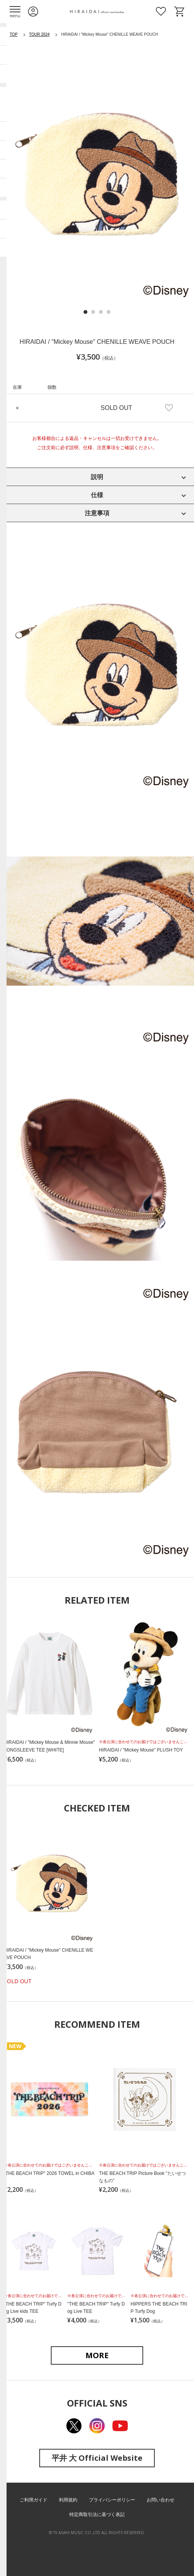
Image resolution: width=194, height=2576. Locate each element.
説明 (97, 477)
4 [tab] (108, 312)
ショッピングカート (179, 11)
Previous (19, 175)
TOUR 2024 (39, 34)
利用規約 (68, 2500)
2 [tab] (93, 312)
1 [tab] (85, 312)
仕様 (97, 495)
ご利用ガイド (33, 2500)
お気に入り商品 (161, 11)
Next (174, 175)
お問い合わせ (160, 2500)
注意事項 (97, 513)
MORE (97, 2355)
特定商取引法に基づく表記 (97, 2514)
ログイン (33, 11)
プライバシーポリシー (112, 2500)
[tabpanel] (97, 174)
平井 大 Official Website (97, 2458)
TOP (13, 34)
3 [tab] (101, 312)
